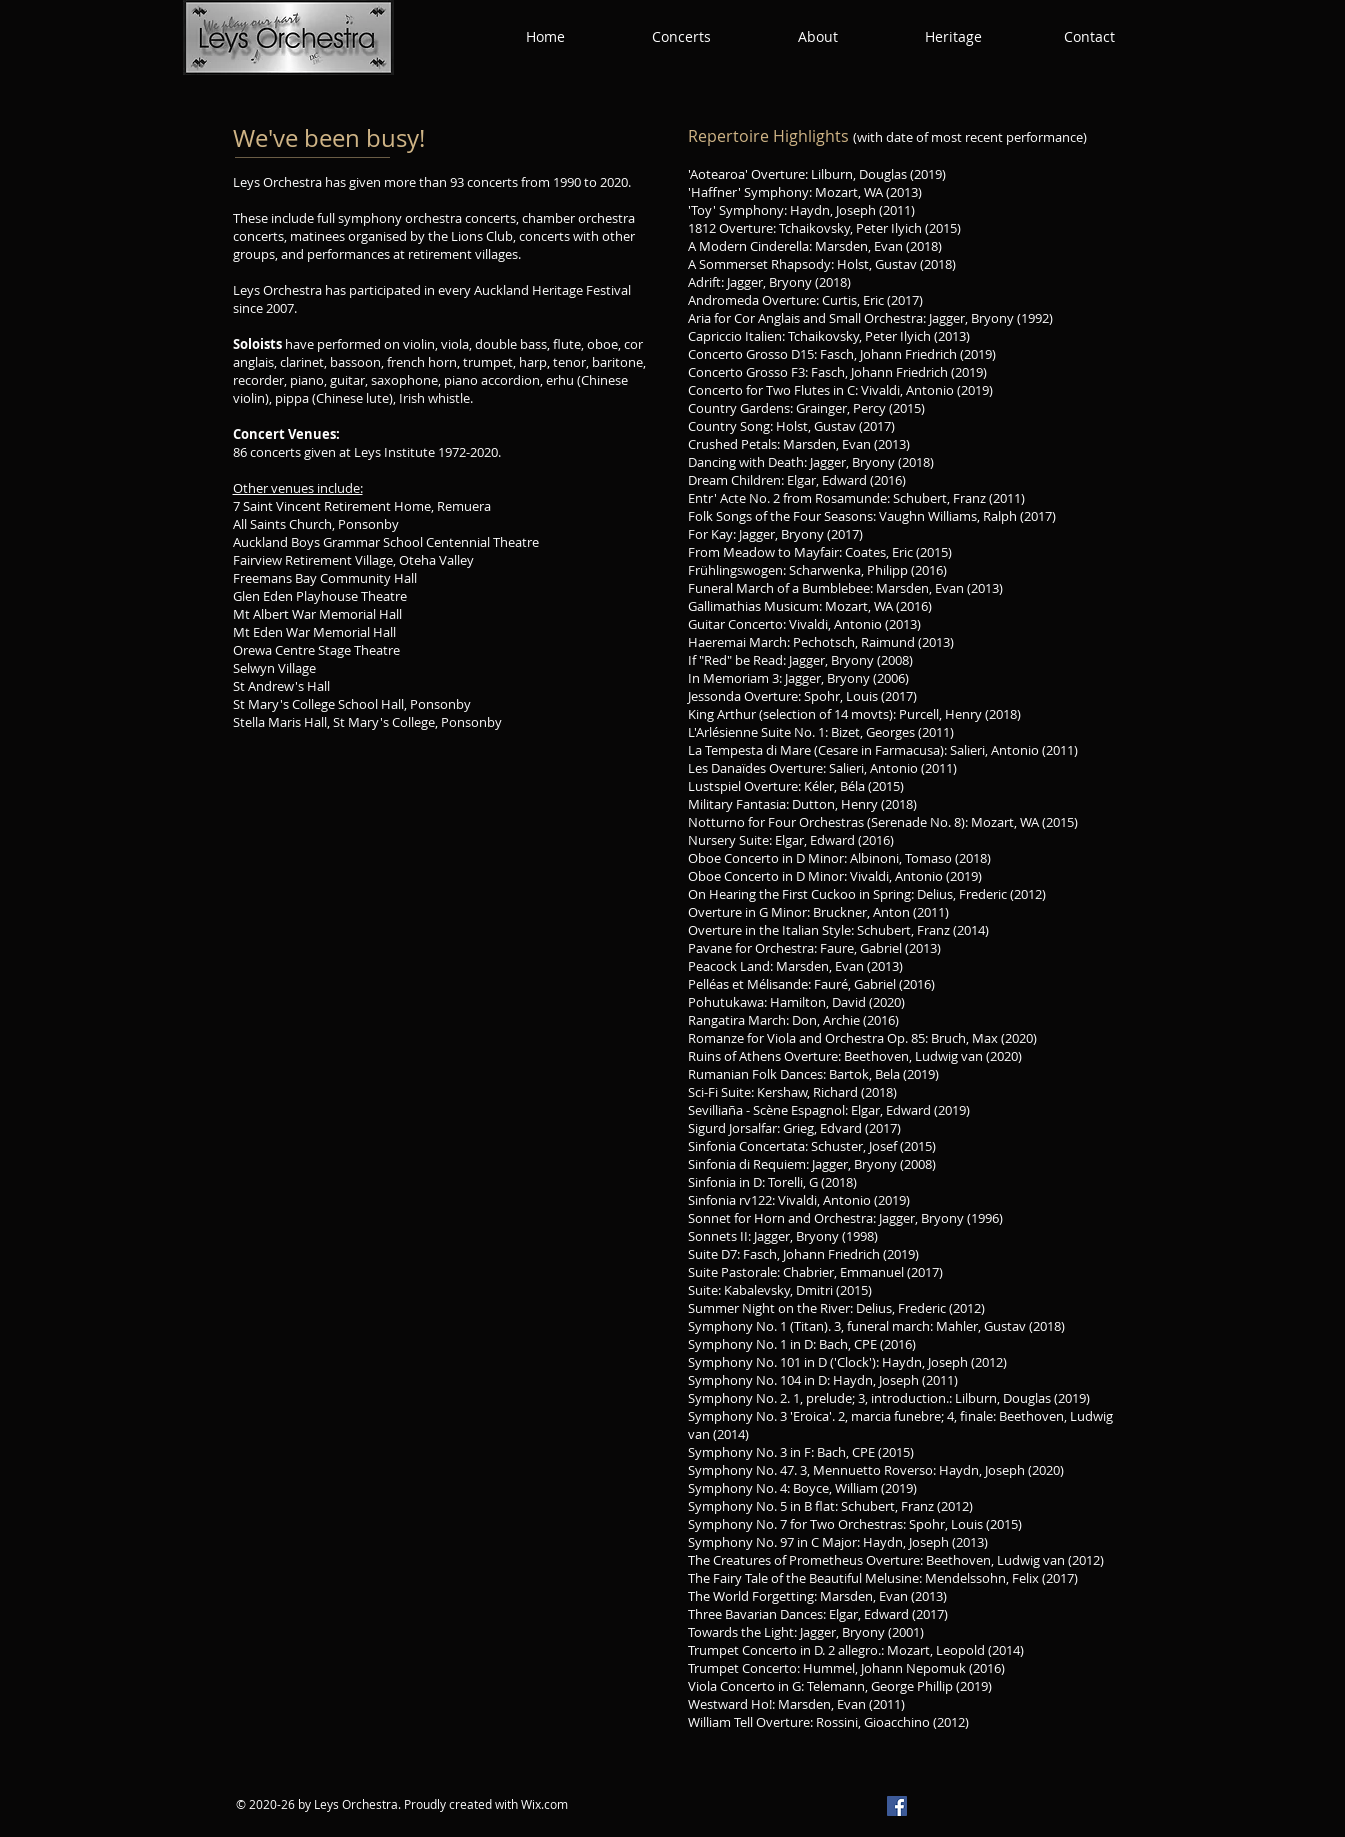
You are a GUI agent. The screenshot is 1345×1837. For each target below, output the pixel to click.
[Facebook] (897, 1806)
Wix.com (544, 1804)
